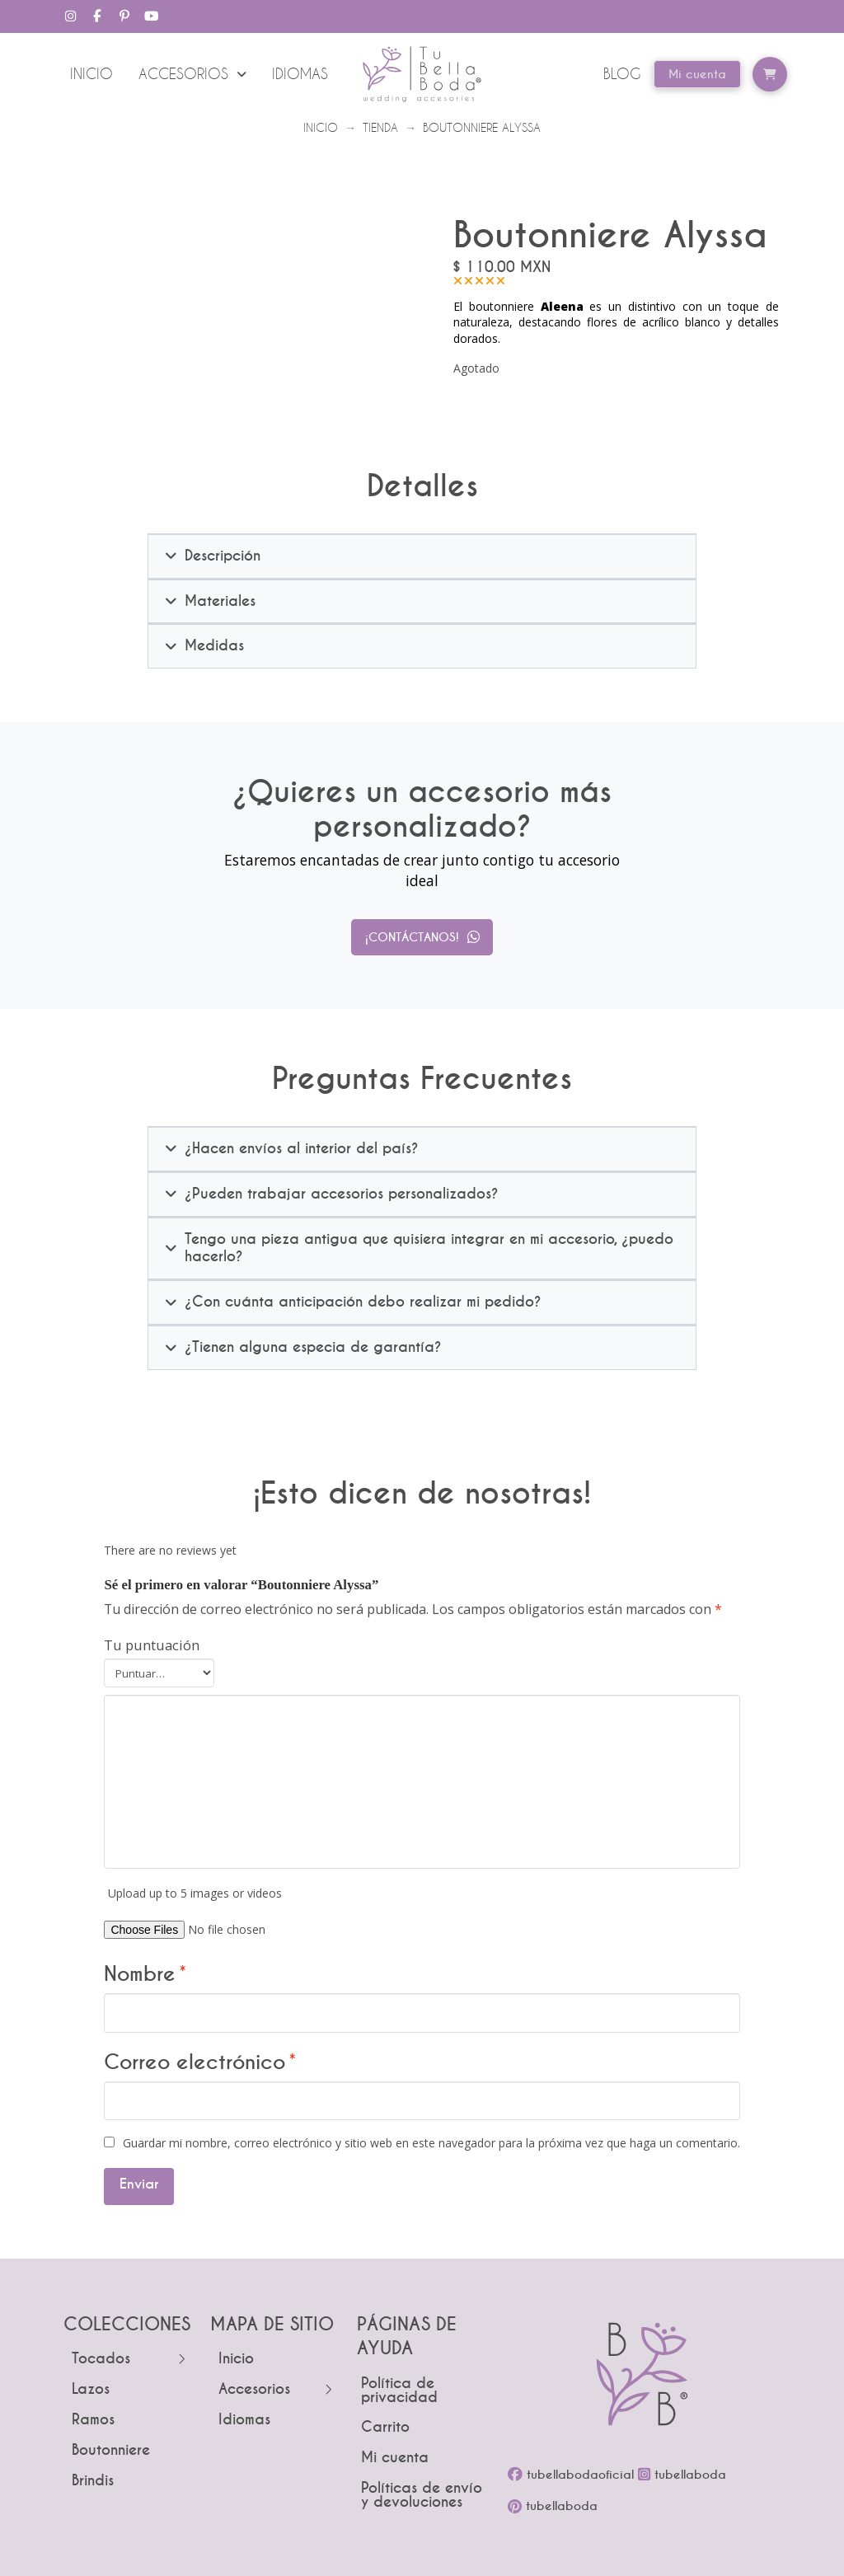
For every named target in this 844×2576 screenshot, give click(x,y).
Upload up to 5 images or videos (195, 1893)
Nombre (145, 1974)
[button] (770, 74)
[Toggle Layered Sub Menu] (128, 2359)
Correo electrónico (200, 2062)
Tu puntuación (151, 1644)
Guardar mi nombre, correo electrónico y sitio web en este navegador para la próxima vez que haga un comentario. (431, 2143)
